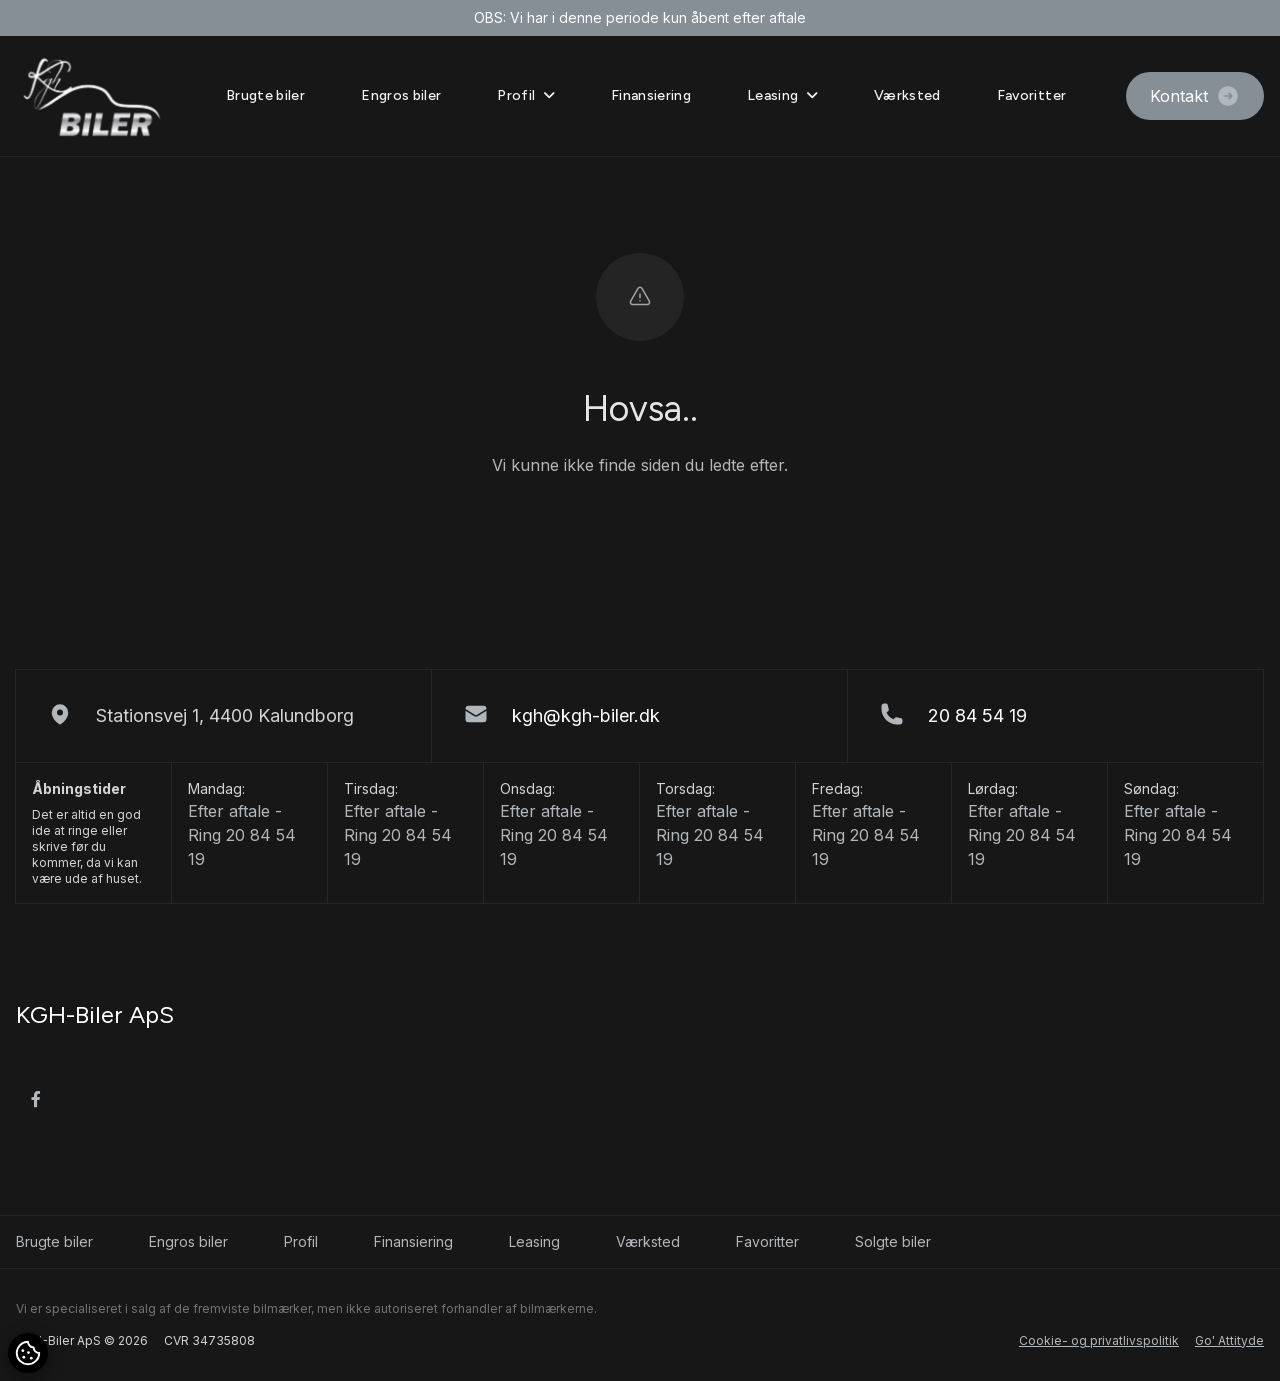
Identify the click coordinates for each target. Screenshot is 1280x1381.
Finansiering (651, 95)
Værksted (907, 95)
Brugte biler (265, 95)
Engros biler (401, 95)
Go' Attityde (1229, 1340)
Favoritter (1032, 95)
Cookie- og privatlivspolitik (1099, 1340)
